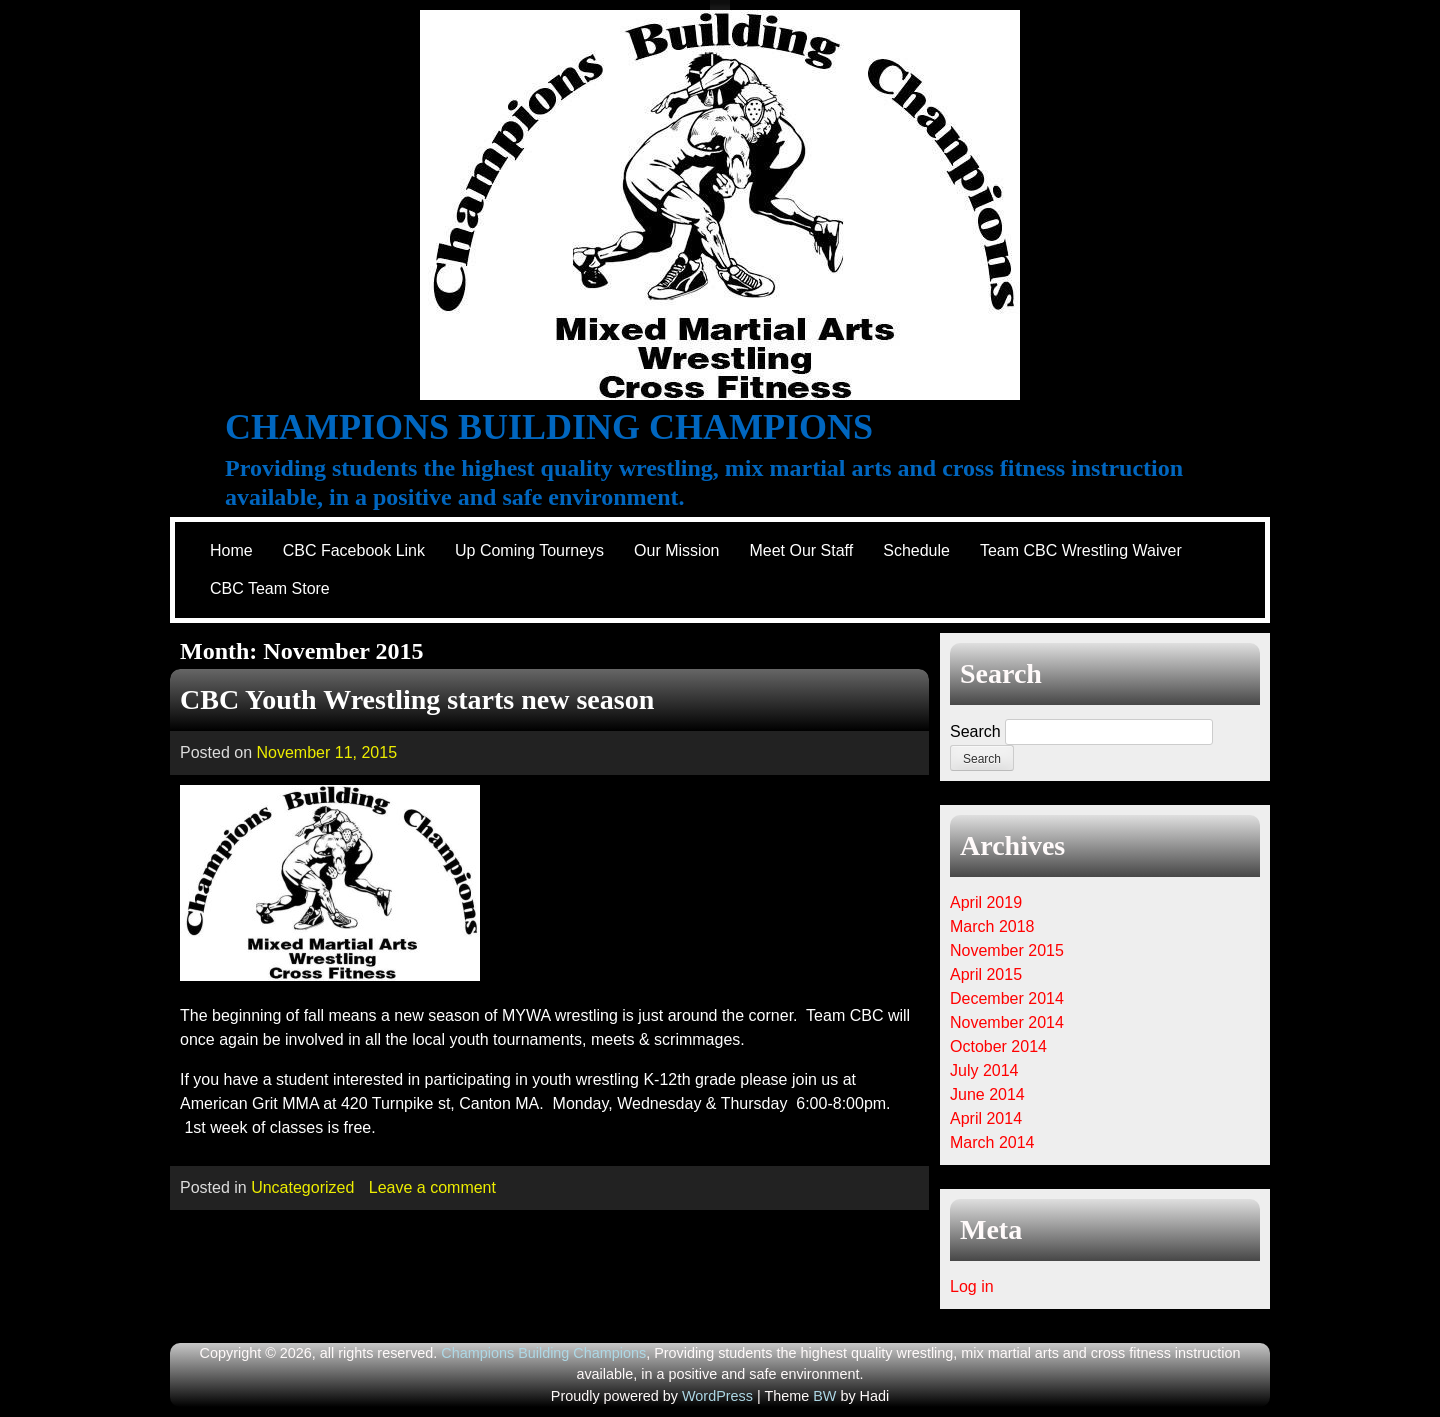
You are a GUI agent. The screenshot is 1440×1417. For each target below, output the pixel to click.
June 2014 (987, 1094)
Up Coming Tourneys (529, 550)
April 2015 (986, 974)
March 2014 (992, 1142)
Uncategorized (302, 1187)
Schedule (916, 550)
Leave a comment (432, 1187)
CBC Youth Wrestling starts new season (417, 699)
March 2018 (992, 926)
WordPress (717, 1396)
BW (824, 1396)
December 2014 (1007, 998)
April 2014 (986, 1118)
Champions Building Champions (549, 427)
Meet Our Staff (801, 550)
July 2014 (984, 1070)
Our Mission (676, 550)
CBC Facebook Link (354, 550)
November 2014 (1007, 1022)
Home (231, 550)
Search (975, 731)
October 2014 (998, 1046)
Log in (972, 1286)
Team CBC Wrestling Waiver (1081, 550)
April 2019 (986, 902)
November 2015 (1007, 950)
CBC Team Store (270, 588)
